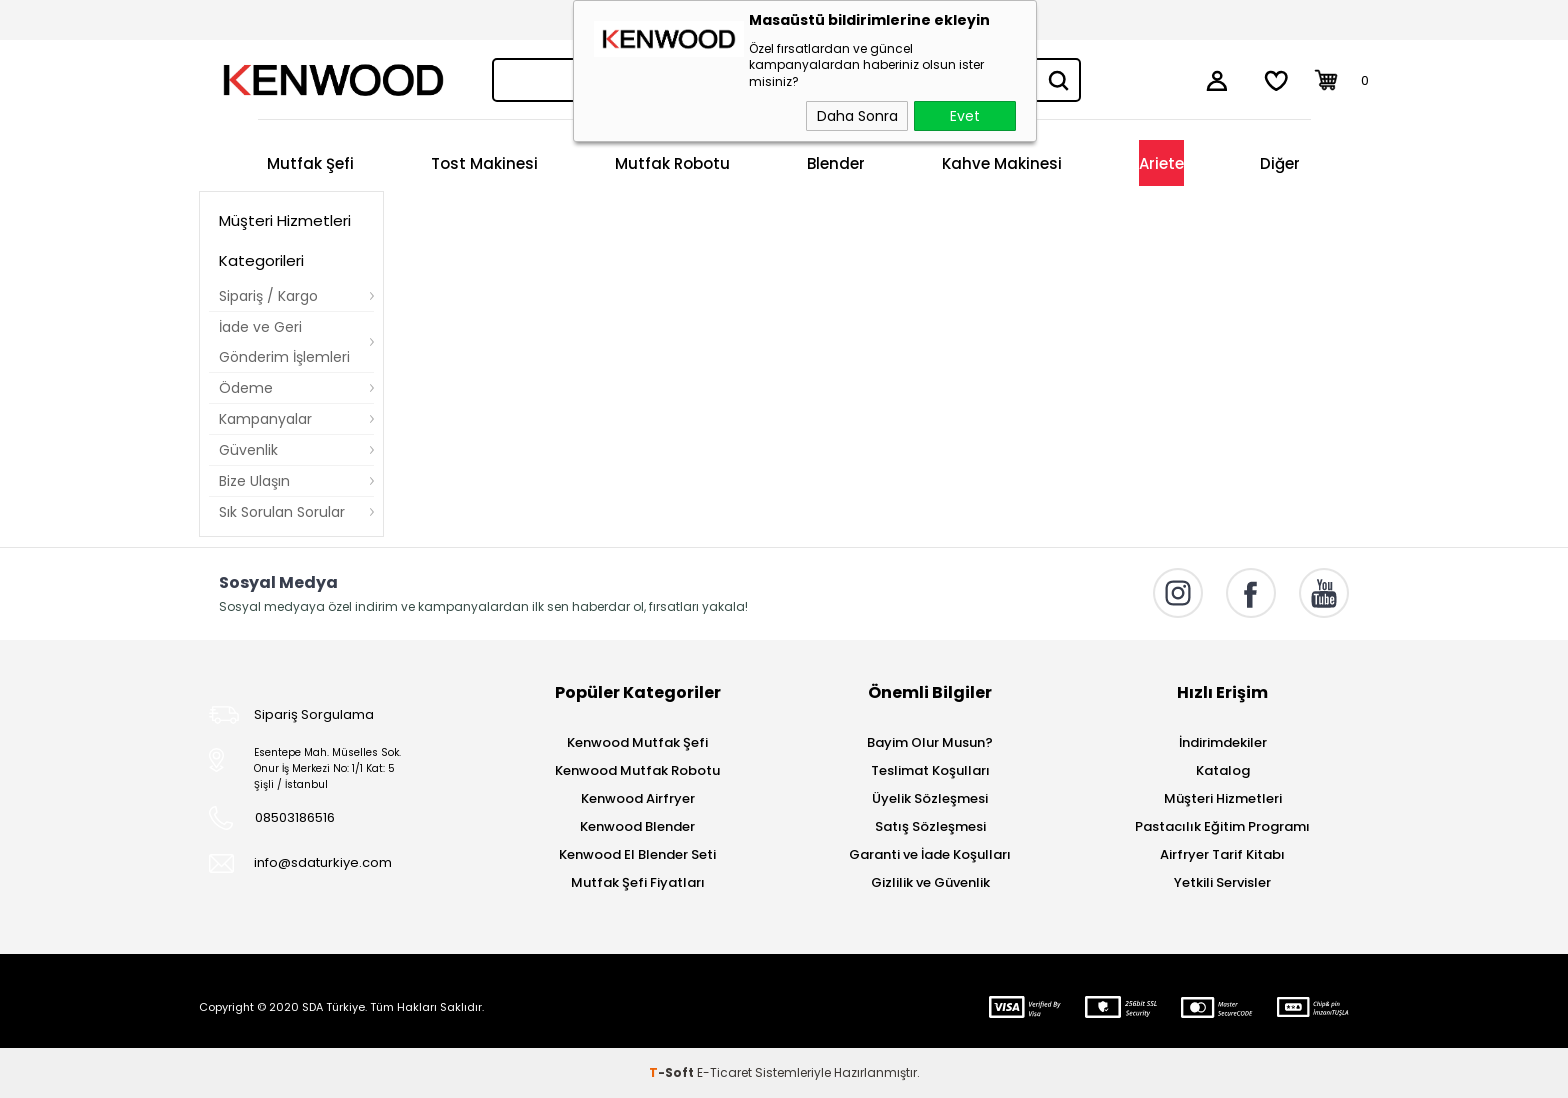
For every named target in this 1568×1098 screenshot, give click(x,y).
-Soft (673, 1072)
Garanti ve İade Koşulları (930, 854)
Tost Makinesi (484, 163)
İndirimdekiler (1223, 742)
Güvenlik (248, 450)
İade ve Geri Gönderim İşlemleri (284, 342)
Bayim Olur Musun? (930, 742)
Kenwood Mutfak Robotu (637, 770)
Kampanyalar (265, 419)
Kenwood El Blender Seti (637, 854)
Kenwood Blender (637, 826)
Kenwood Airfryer (638, 798)
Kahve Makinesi (1002, 163)
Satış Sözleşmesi (930, 826)
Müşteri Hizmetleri (1223, 798)
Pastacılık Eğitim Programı (1222, 826)
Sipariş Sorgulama (314, 714)
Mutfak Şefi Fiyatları (638, 882)
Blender (836, 163)
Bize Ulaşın (254, 481)
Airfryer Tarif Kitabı (1222, 854)
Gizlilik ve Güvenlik (930, 882)
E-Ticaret (724, 1072)
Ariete (1161, 163)
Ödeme (246, 388)
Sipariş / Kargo (268, 296)
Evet (965, 116)
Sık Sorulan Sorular (282, 512)
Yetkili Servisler (1222, 882)
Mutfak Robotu (672, 163)
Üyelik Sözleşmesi (930, 798)
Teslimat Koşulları (930, 770)
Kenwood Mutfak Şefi (637, 742)
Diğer (1280, 163)
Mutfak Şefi (310, 163)
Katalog (1223, 770)
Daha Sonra (857, 116)
